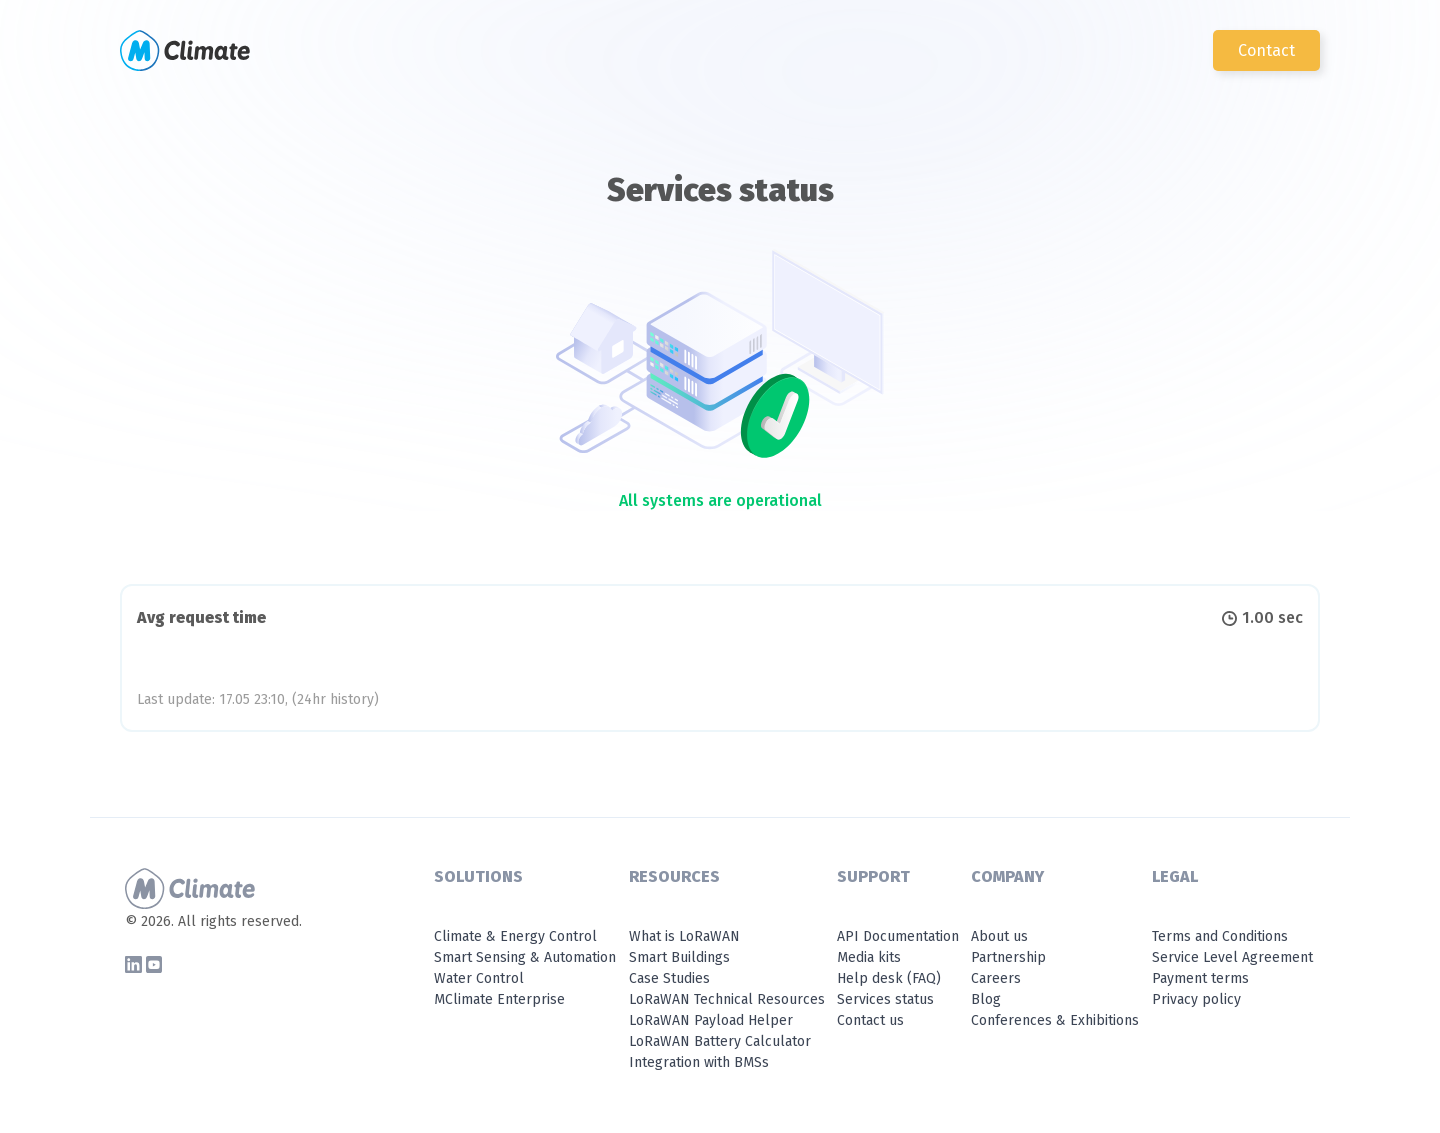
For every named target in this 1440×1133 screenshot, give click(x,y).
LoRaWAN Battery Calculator (720, 1041)
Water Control (479, 978)
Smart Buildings (679, 957)
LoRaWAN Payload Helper (711, 1020)
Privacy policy (1196, 999)
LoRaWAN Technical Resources (727, 999)
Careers (996, 978)
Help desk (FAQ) (889, 978)
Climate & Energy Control (515, 936)
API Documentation (898, 936)
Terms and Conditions (1220, 936)
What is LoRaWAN (684, 936)
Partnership (1008, 957)
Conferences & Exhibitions (1055, 1020)
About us (999, 936)
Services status (885, 999)
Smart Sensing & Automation (525, 957)
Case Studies (669, 978)
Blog (986, 999)
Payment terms (1200, 978)
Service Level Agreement (1232, 957)
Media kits (869, 957)
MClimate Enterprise (499, 999)
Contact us (870, 1020)
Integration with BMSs (699, 1062)
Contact (1266, 50)
